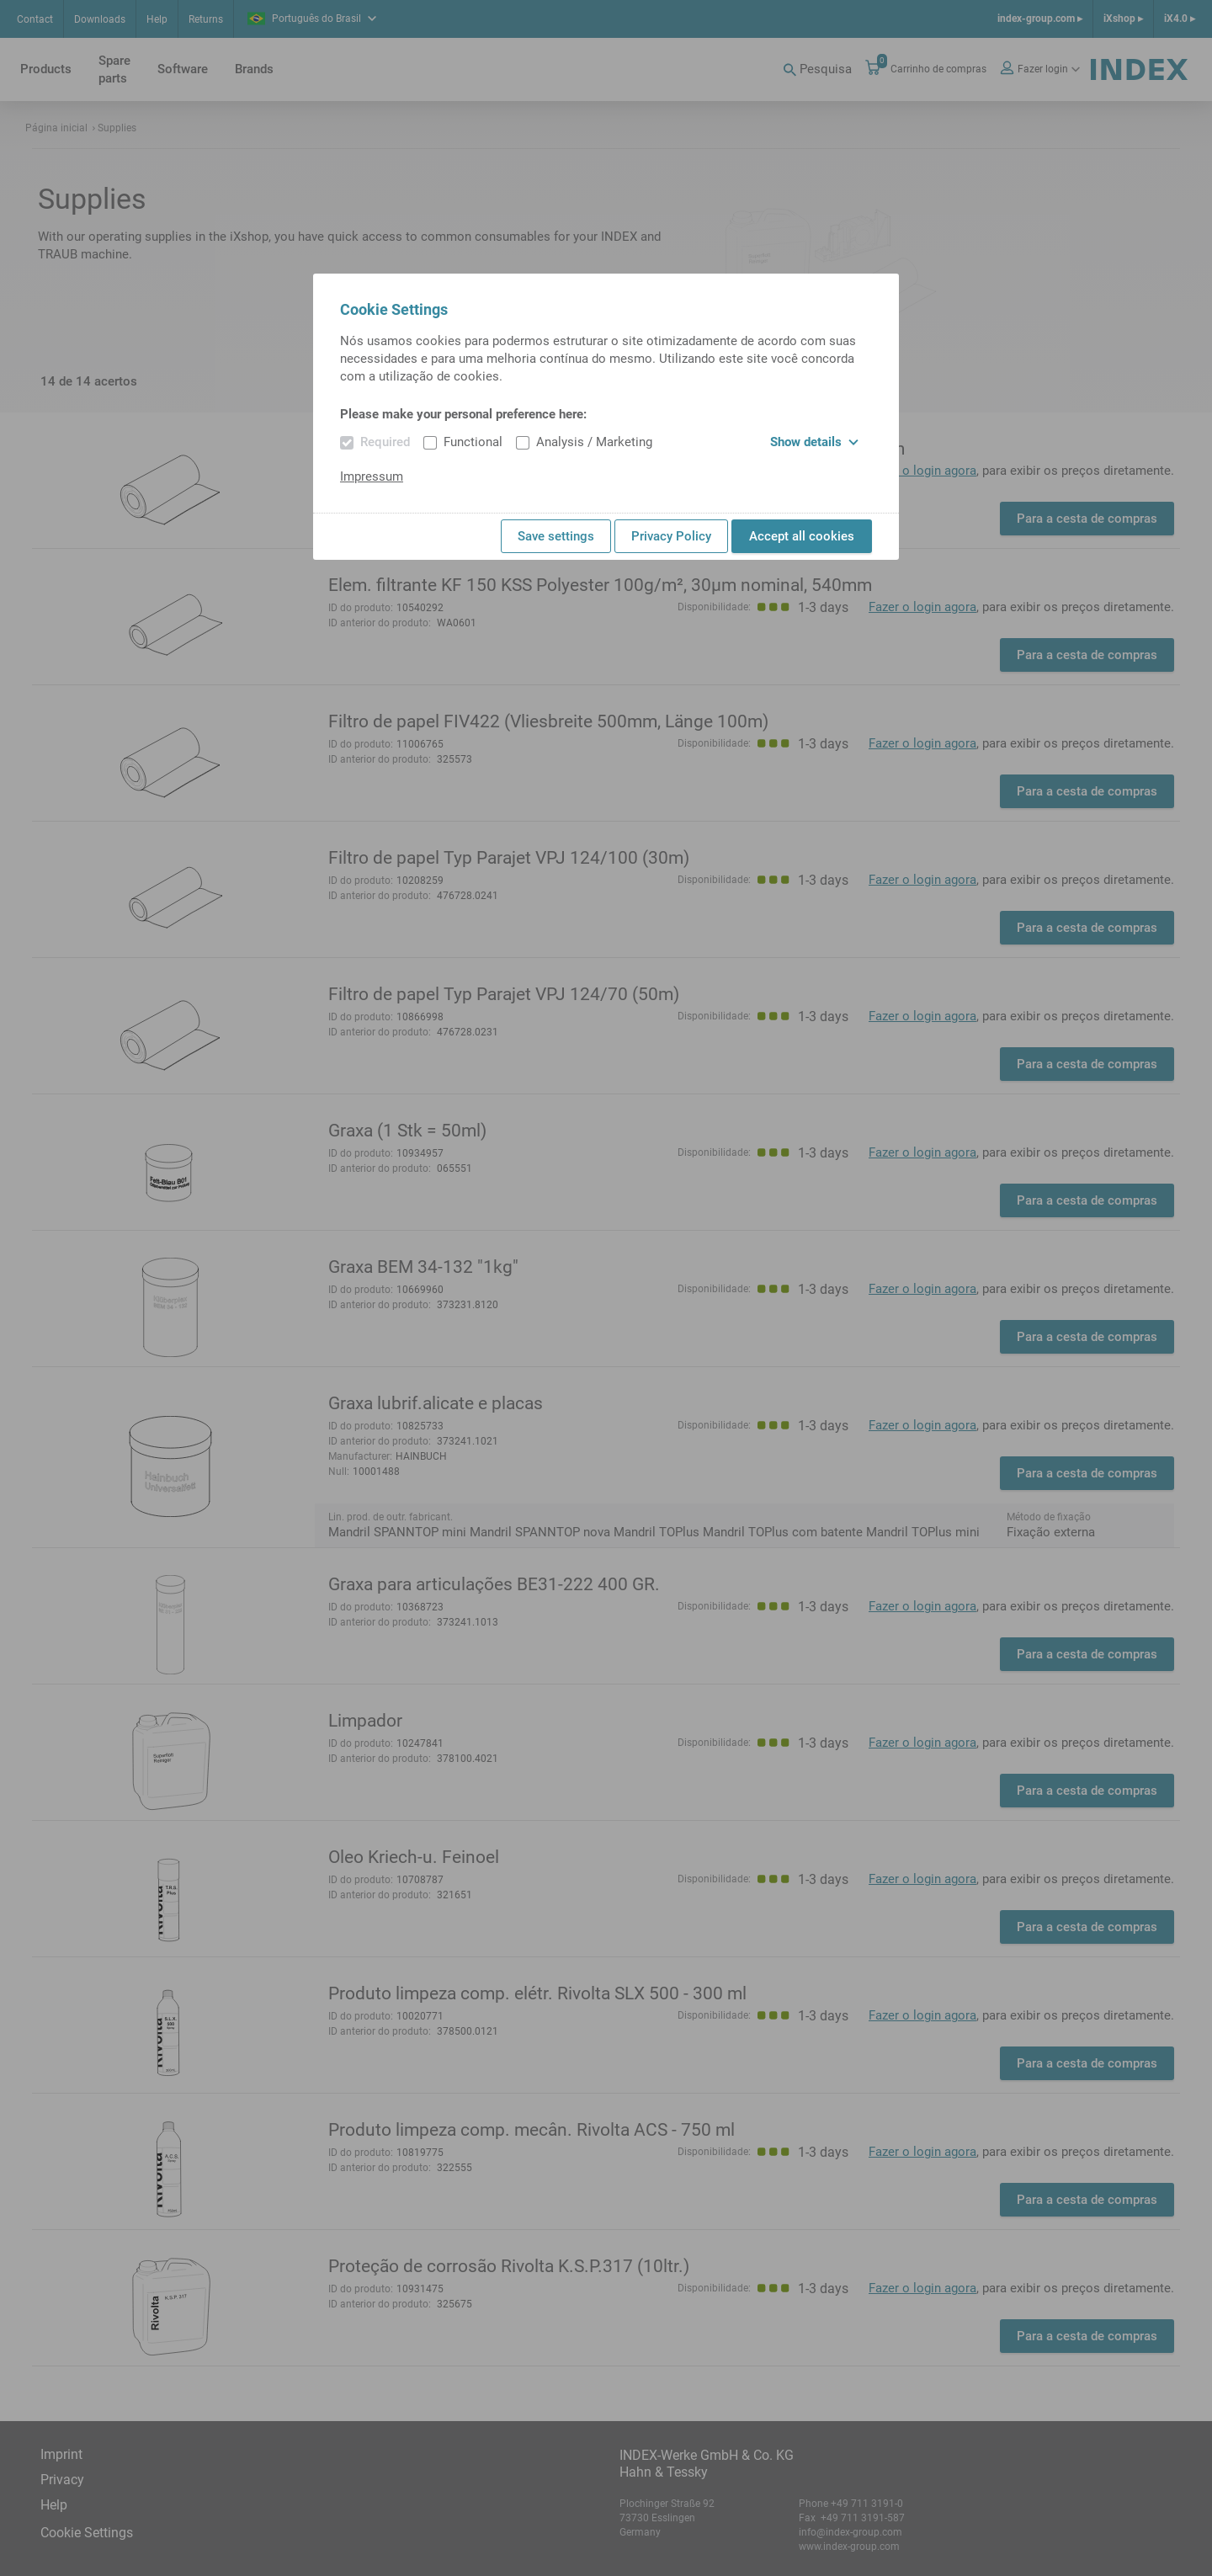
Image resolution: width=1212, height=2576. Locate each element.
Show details (814, 442)
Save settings (556, 536)
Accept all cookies (801, 536)
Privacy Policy (671, 536)
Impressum (371, 476)
